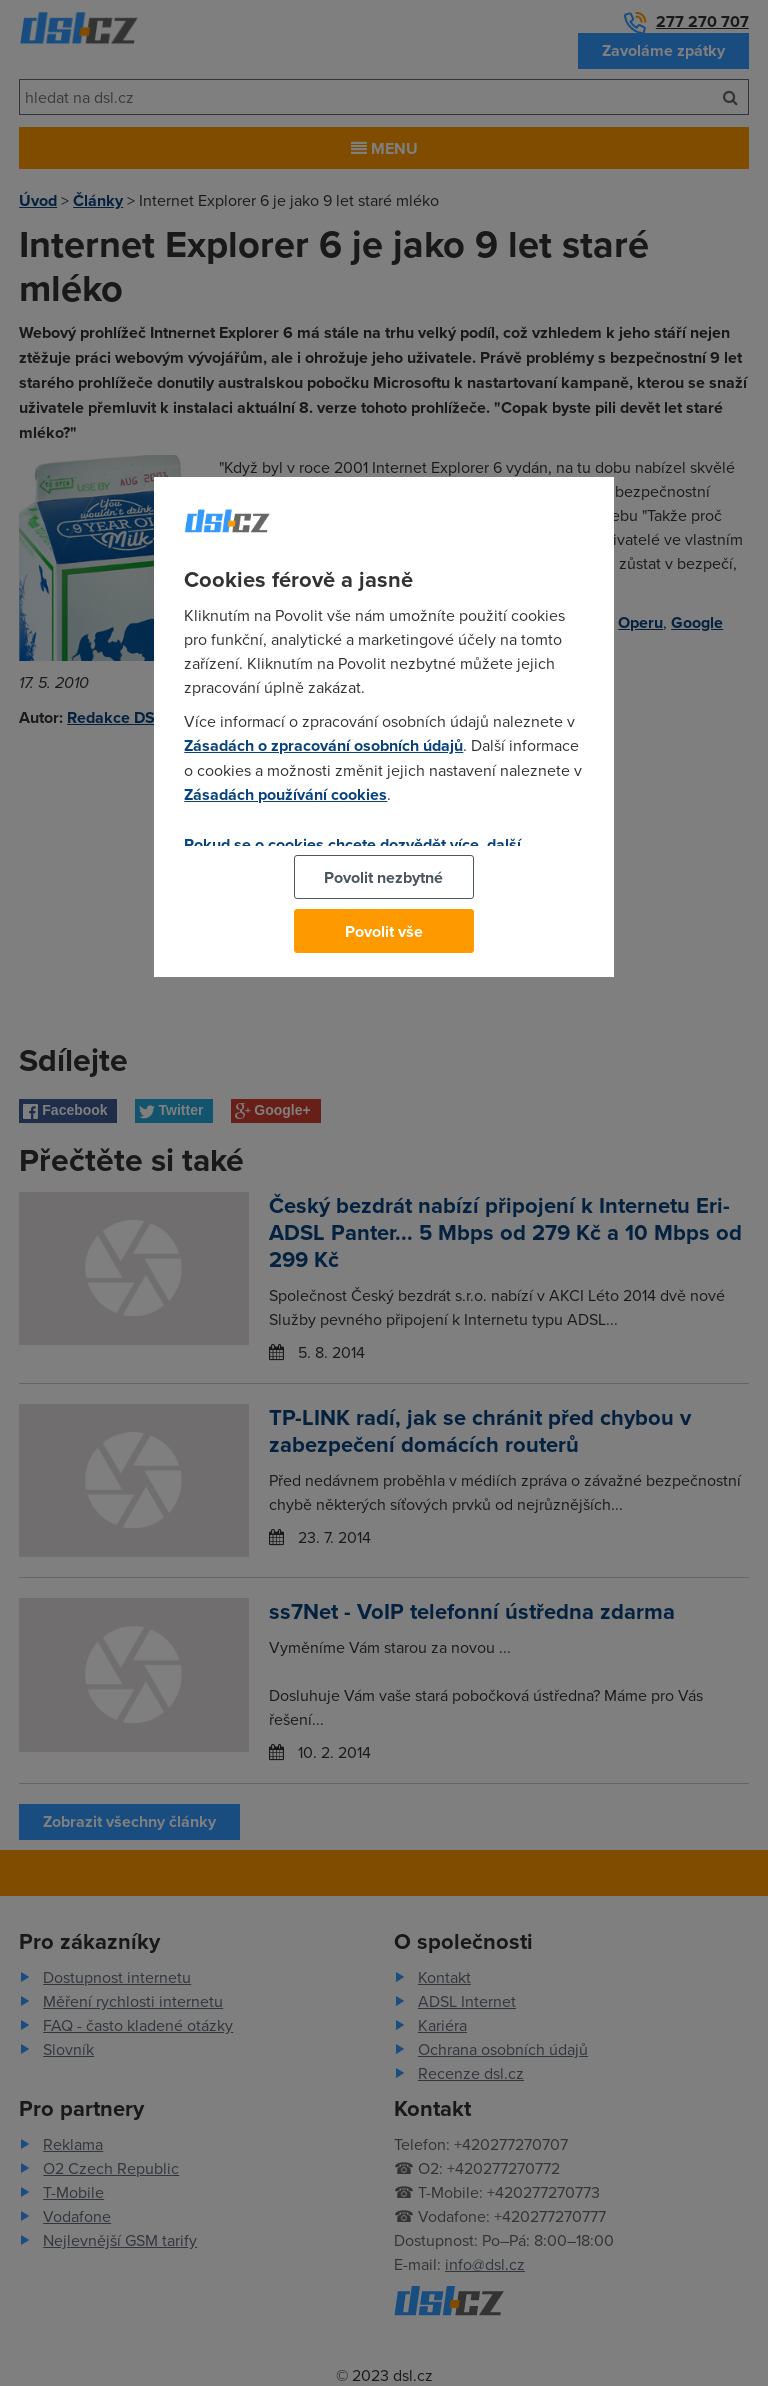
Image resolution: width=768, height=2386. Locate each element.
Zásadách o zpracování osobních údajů (323, 745)
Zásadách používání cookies (285, 794)
